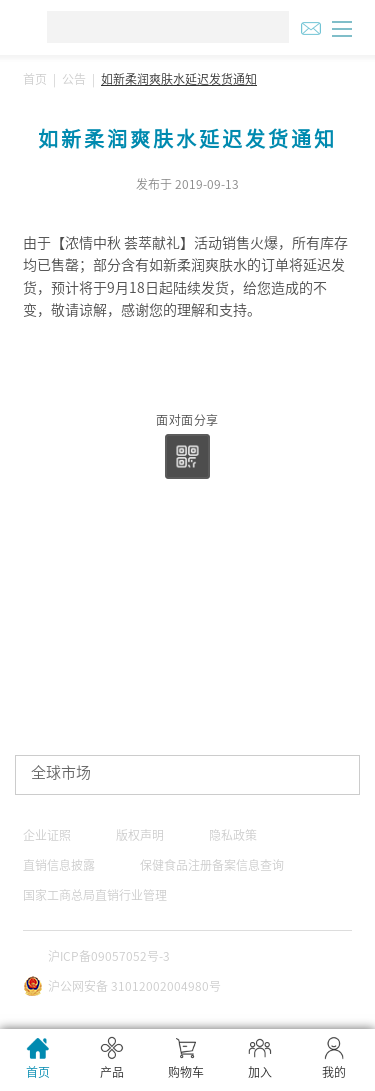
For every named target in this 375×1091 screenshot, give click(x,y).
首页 (35, 79)
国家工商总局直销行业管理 (95, 895)
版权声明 (140, 835)
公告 (74, 79)
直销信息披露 (59, 865)
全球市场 (61, 772)
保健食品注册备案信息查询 (212, 865)
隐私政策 (233, 835)
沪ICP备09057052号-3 (109, 956)
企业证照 (47, 835)
